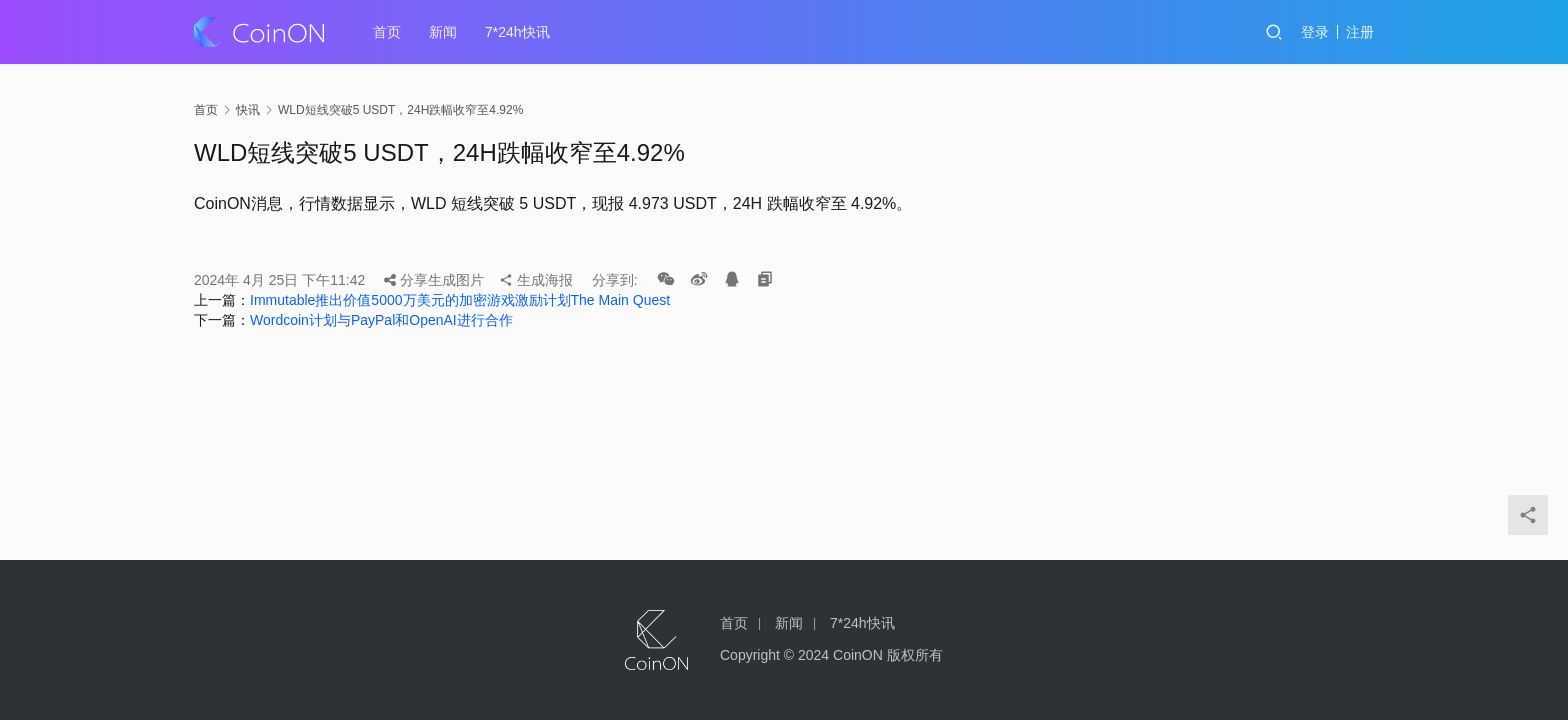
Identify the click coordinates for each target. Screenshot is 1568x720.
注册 (1360, 32)
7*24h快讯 (517, 32)
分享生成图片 (434, 280)
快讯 (248, 110)
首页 (387, 32)
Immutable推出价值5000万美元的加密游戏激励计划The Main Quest (460, 300)
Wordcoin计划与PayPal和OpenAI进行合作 (381, 320)
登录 (1315, 32)
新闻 (443, 32)
